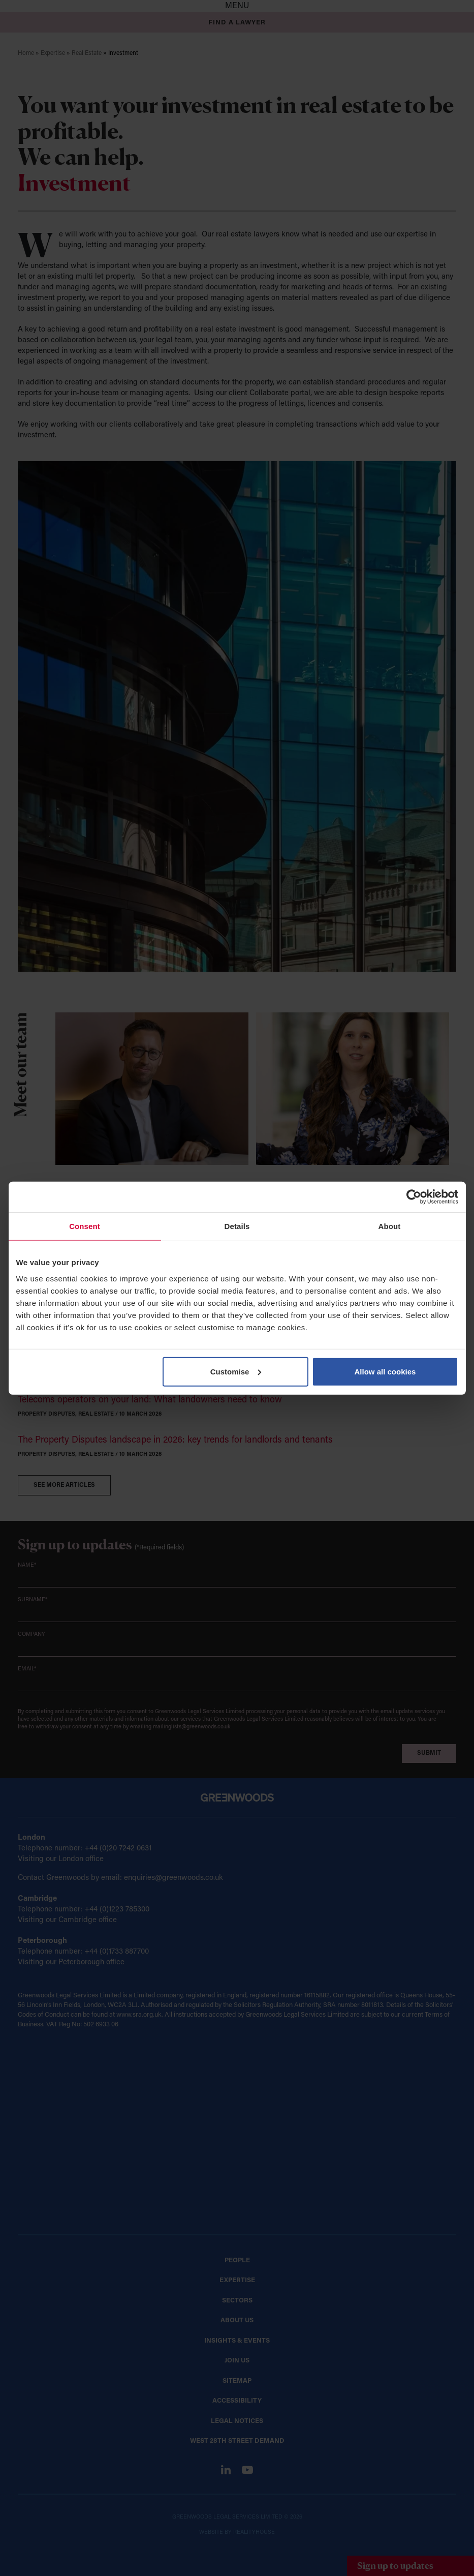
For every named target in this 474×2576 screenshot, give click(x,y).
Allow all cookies (385, 1371)
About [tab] (389, 1226)
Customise (236, 1371)
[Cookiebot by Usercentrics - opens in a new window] (413, 1197)
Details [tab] (237, 1226)
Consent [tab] (84, 1226)
